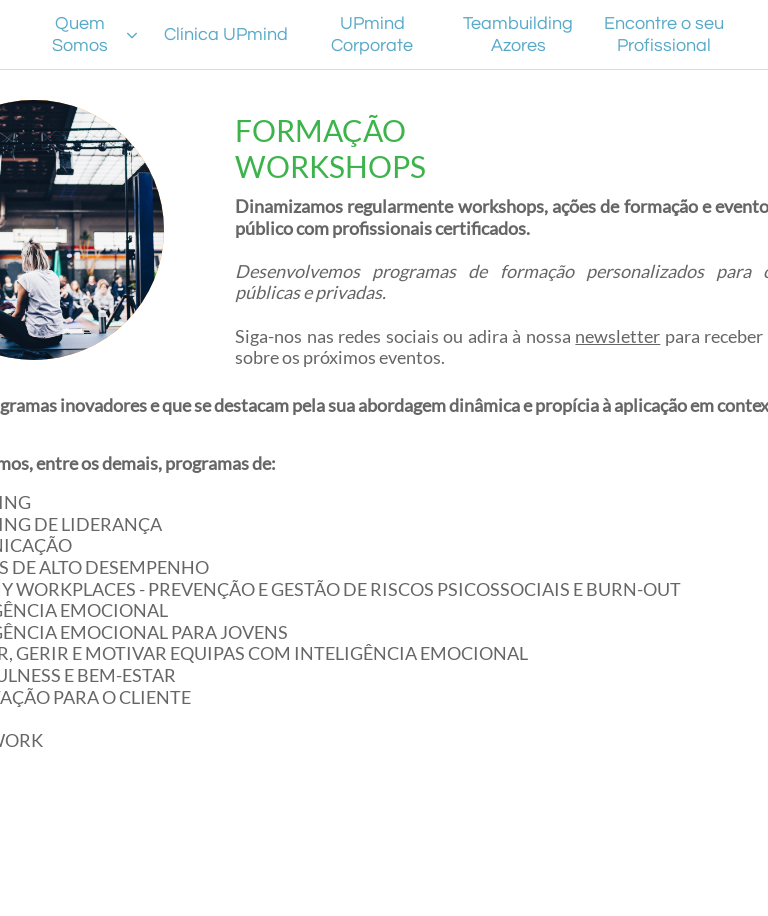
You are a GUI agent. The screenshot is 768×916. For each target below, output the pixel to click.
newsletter (617, 336)
